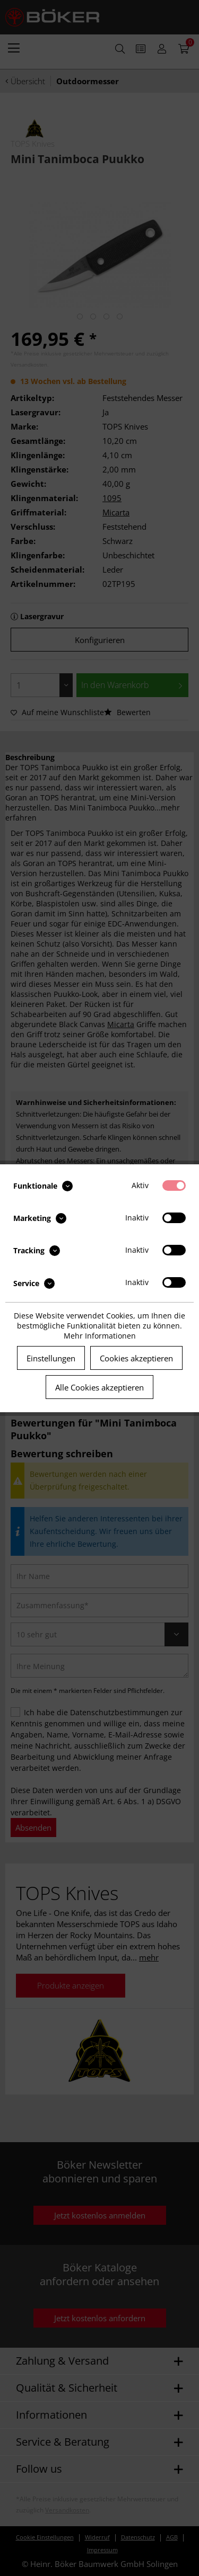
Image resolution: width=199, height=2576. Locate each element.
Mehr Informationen (100, 1336)
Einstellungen (51, 1358)
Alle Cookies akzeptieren (99, 1387)
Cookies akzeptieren (136, 1358)
